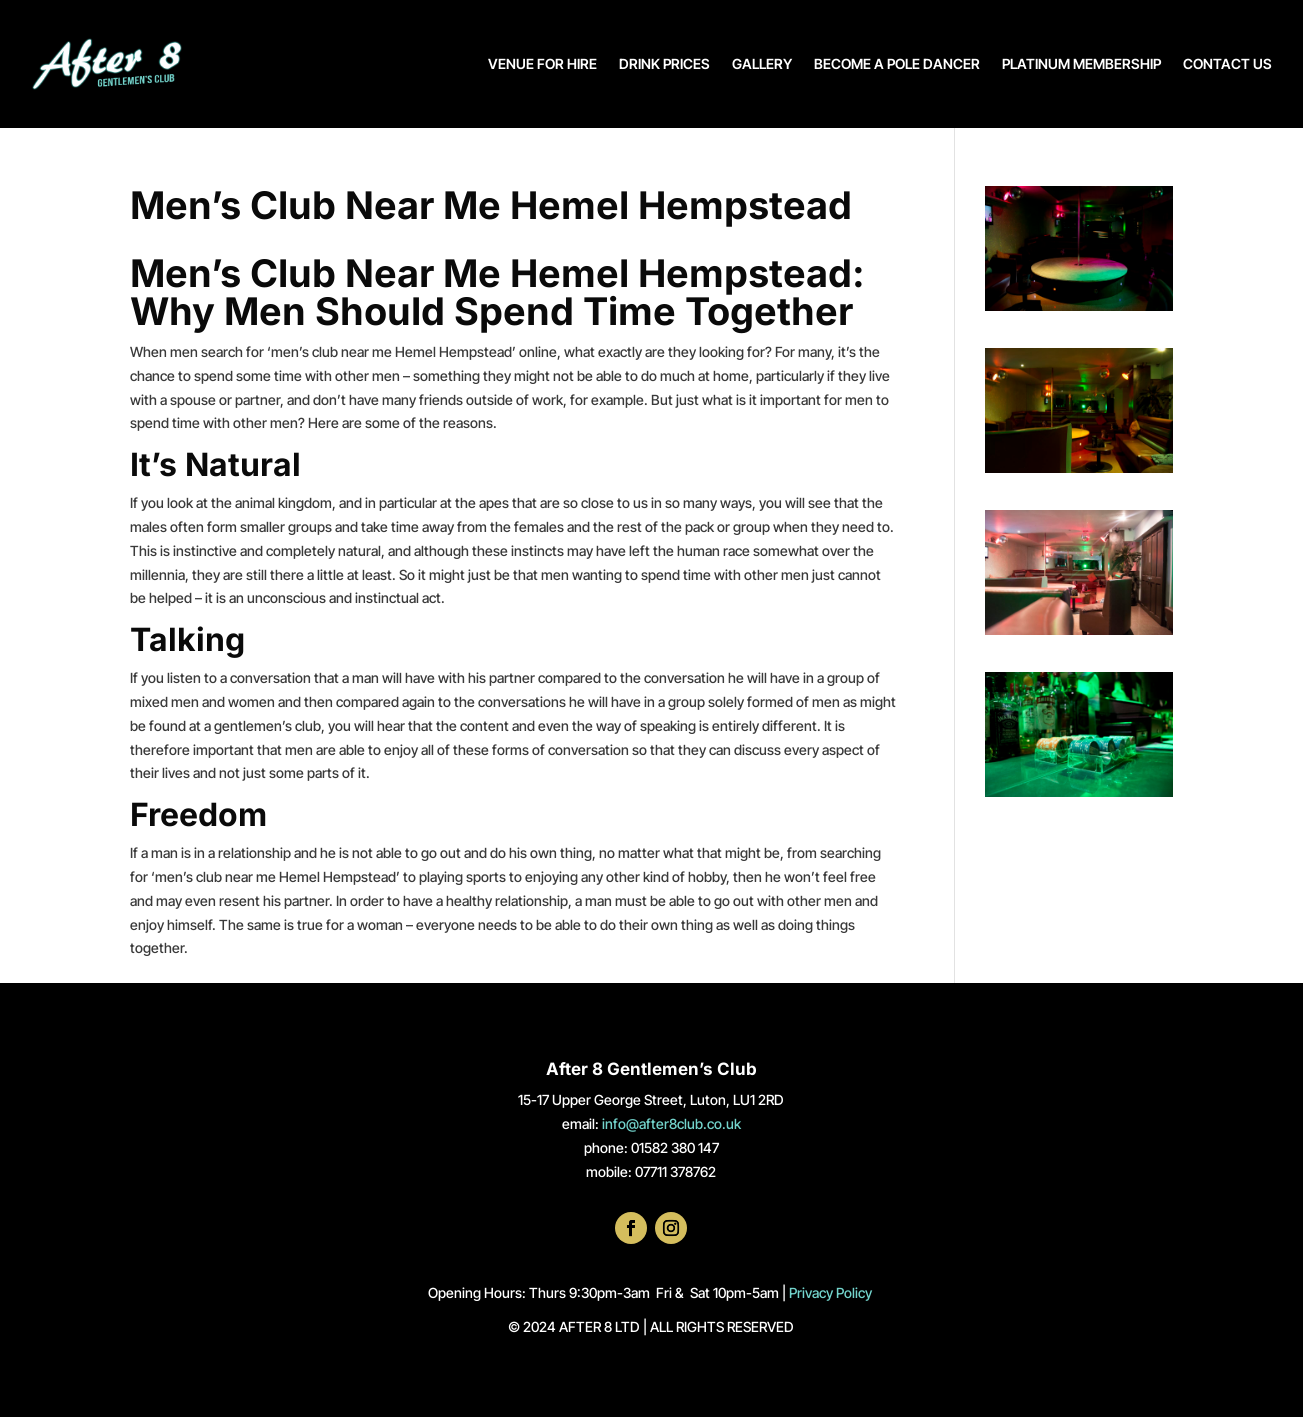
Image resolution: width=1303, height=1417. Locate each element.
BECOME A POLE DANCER (897, 63)
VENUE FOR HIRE (542, 63)
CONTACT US (1227, 63)
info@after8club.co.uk (671, 1123)
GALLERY (762, 63)
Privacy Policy (832, 1292)
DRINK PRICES (664, 63)
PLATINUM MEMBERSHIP (1081, 63)
